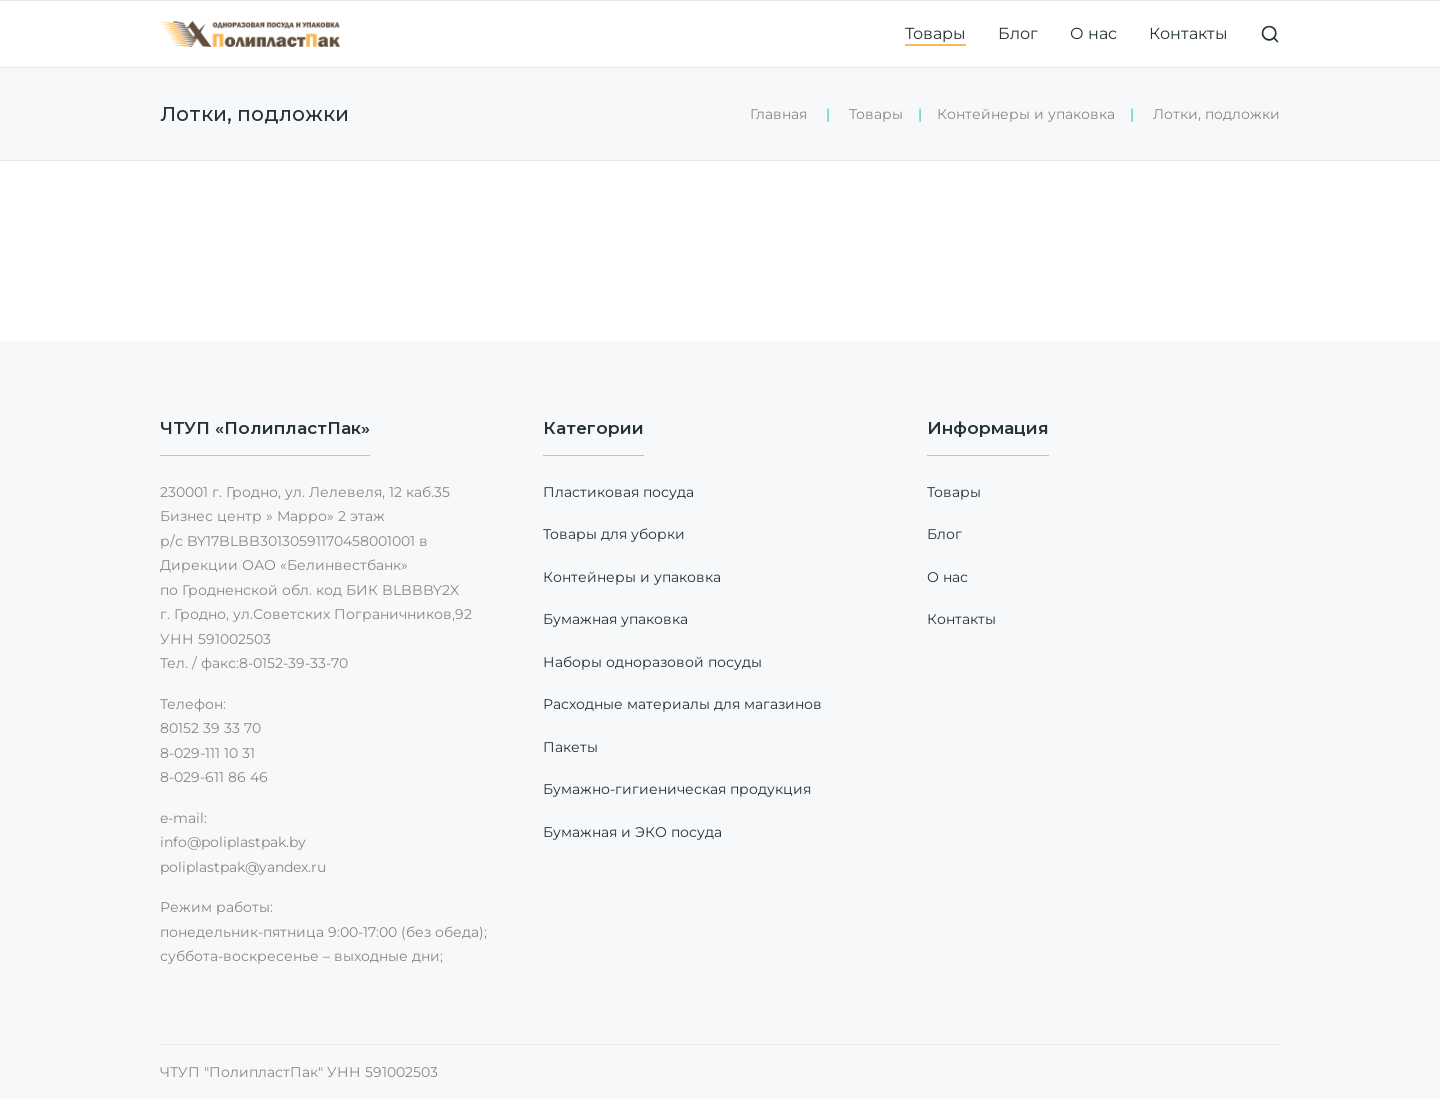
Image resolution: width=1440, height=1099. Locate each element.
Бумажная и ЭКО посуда (632, 832)
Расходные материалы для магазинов (682, 704)
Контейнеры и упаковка (1026, 114)
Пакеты (570, 747)
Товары (935, 33)
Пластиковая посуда (618, 492)
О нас (1093, 33)
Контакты (1188, 33)
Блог (1018, 33)
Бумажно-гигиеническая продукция (677, 789)
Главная (778, 114)
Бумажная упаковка (615, 619)
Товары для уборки (614, 534)
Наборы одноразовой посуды (652, 662)
